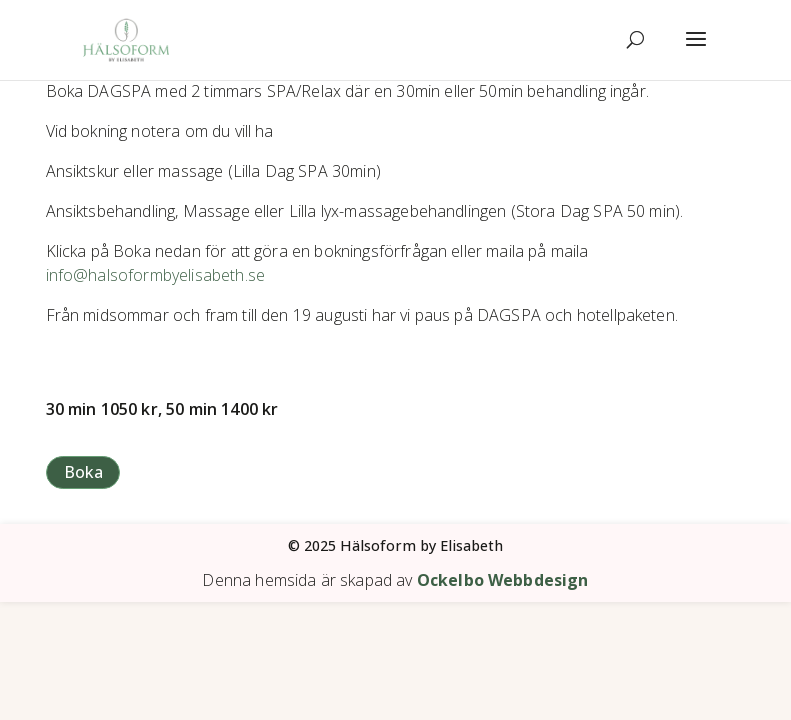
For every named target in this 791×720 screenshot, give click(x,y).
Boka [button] (83, 472)
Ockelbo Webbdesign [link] (503, 580)
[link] (126, 39)
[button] (696, 52)
